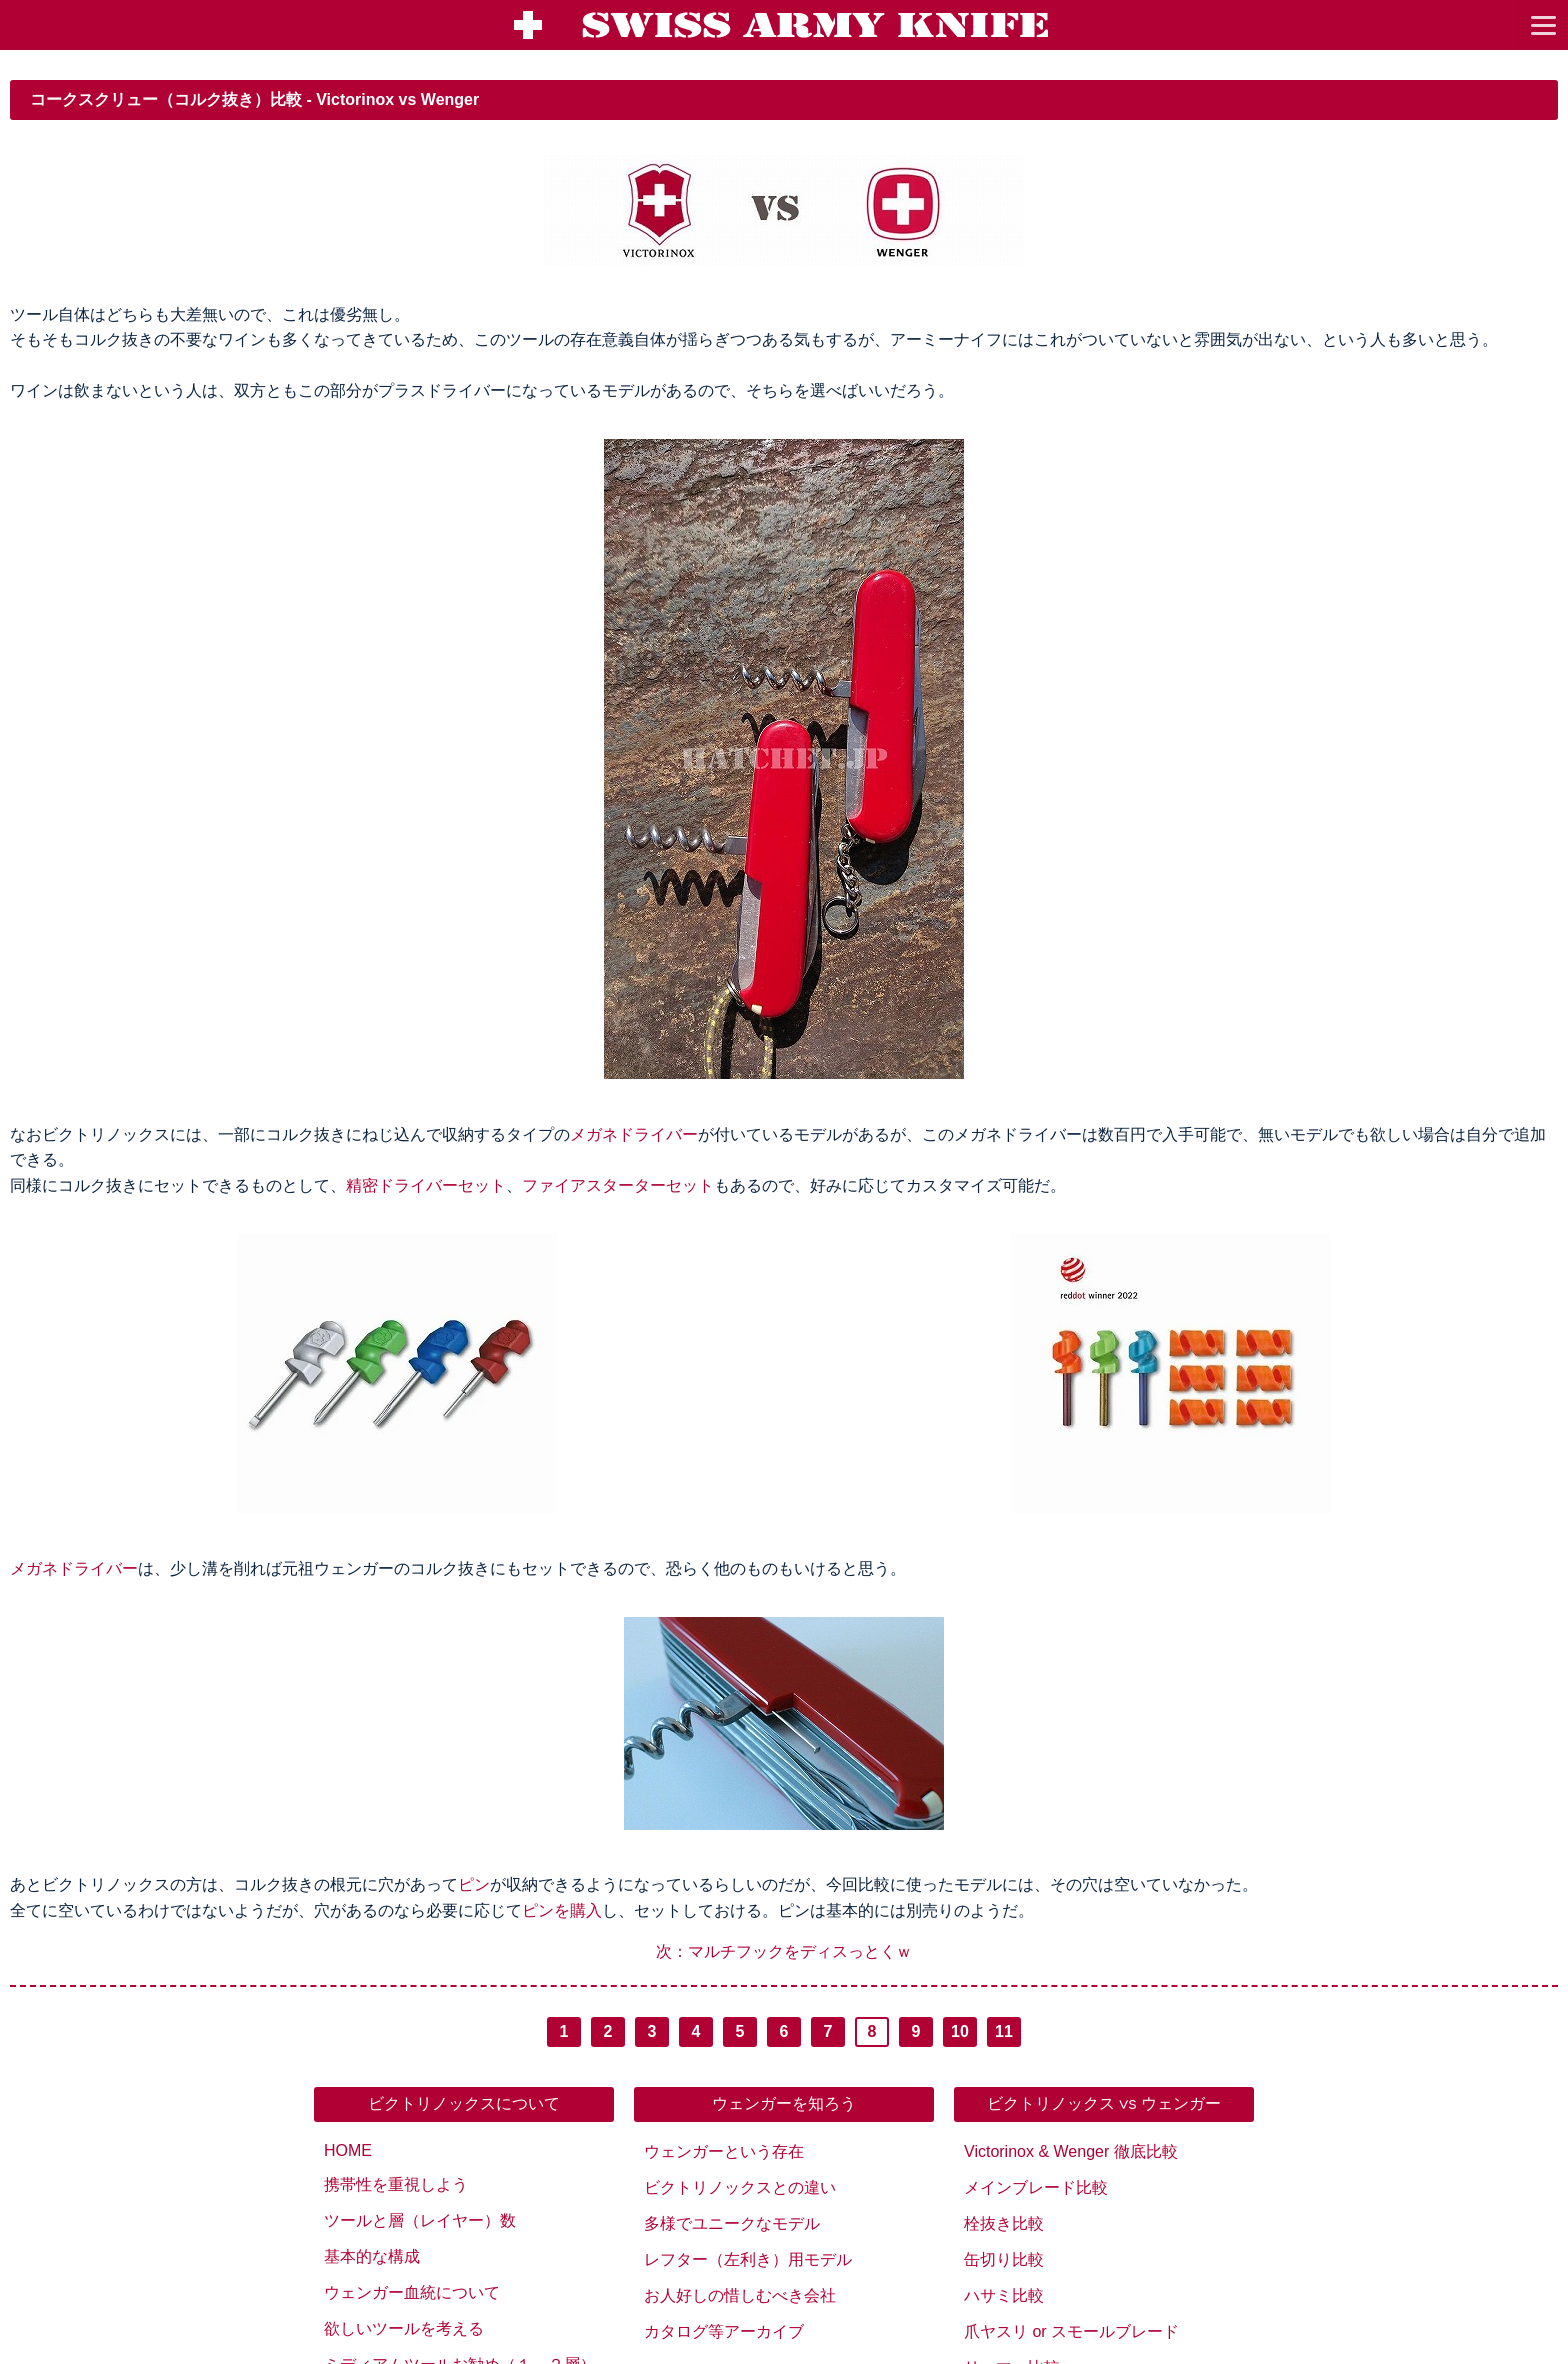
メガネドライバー (634, 1134)
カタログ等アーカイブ (724, 2331)
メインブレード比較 (1036, 2187)
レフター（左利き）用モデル (748, 2259)
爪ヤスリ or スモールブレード (1071, 2331)
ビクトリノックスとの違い (740, 2187)
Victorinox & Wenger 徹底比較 (1071, 2151)
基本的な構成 (372, 2256)
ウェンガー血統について (412, 2292)
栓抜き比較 (1004, 2223)
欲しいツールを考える (404, 2328)
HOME (348, 2150)
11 (1004, 2031)
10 (960, 2031)
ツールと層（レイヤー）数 (420, 2220)
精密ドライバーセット (426, 1185)
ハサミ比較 (1004, 2295)
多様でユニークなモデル (732, 2223)
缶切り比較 (1004, 2259)
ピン (474, 1884)
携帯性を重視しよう (396, 2184)
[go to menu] (1543, 25)
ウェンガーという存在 (724, 2151)
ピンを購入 (562, 1910)
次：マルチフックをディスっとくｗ (784, 1951)
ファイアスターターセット (618, 1185)
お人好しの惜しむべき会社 (740, 2295)
